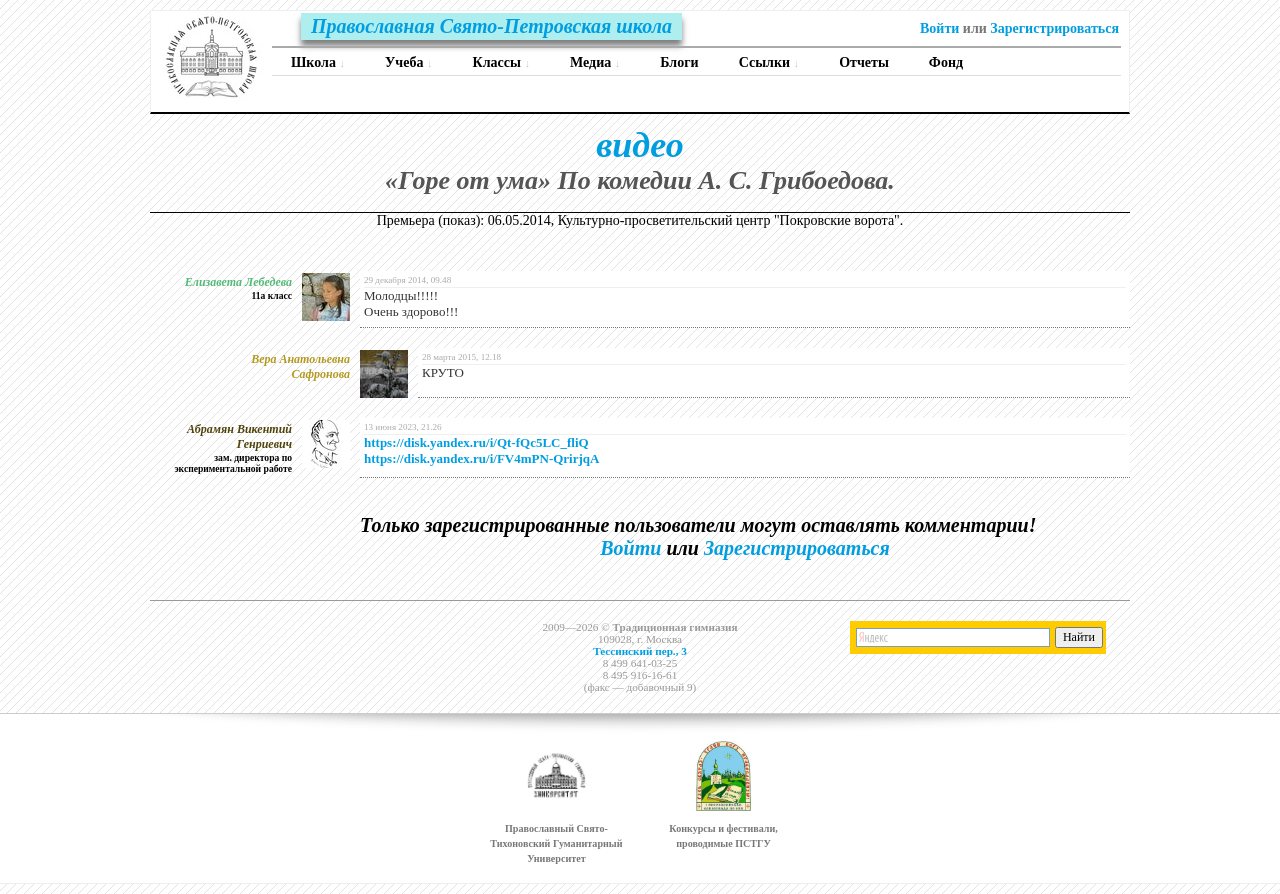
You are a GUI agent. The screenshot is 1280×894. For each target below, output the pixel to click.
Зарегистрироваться (1054, 28)
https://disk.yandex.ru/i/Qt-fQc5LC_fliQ (476, 442)
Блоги (679, 62)
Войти (939, 28)
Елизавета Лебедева (238, 282)
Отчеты (864, 62)
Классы (501, 62)
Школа (318, 62)
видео (639, 145)
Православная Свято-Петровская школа (491, 26)
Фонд (946, 62)
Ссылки (769, 62)
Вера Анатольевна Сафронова (300, 366)
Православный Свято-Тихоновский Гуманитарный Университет (556, 843)
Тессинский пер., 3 (640, 651)
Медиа (595, 62)
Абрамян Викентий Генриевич (239, 436)
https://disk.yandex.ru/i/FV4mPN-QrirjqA (481, 458)
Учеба (408, 62)
